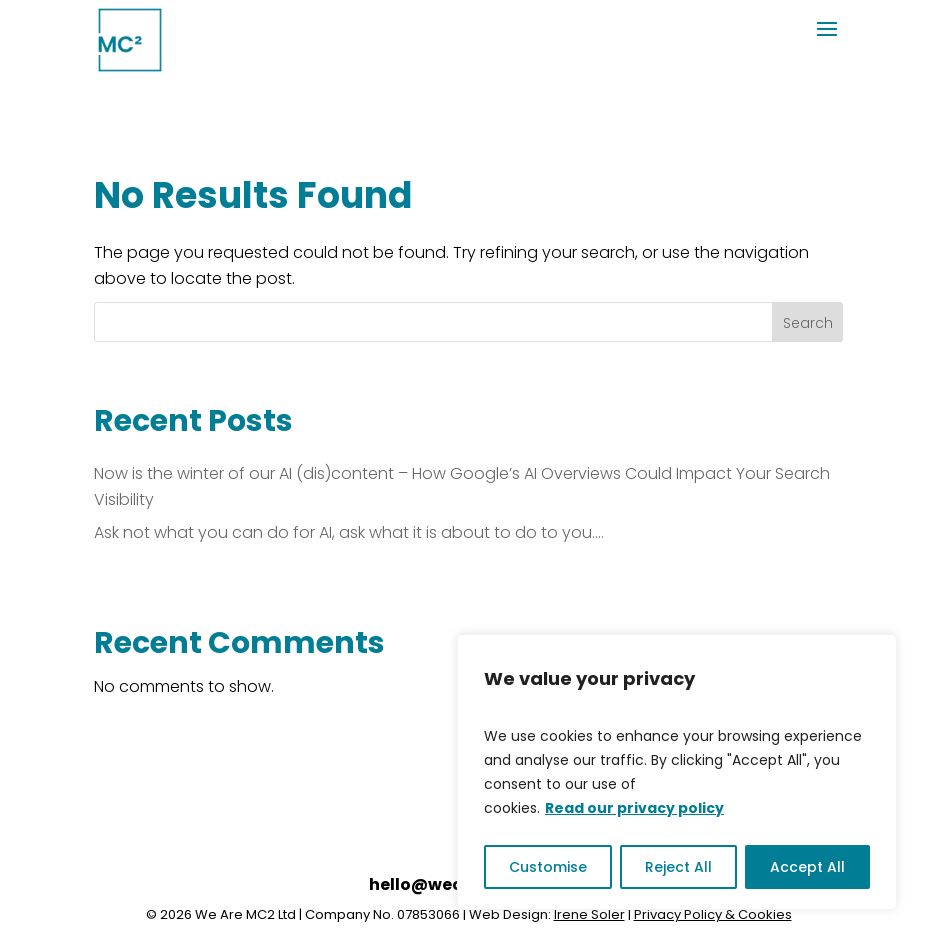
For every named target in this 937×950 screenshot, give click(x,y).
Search (808, 323)
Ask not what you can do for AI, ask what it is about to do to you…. (349, 532)
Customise (548, 867)
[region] (677, 772)
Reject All (678, 867)
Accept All (807, 867)
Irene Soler (589, 914)
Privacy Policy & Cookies (713, 914)
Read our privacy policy (634, 808)
